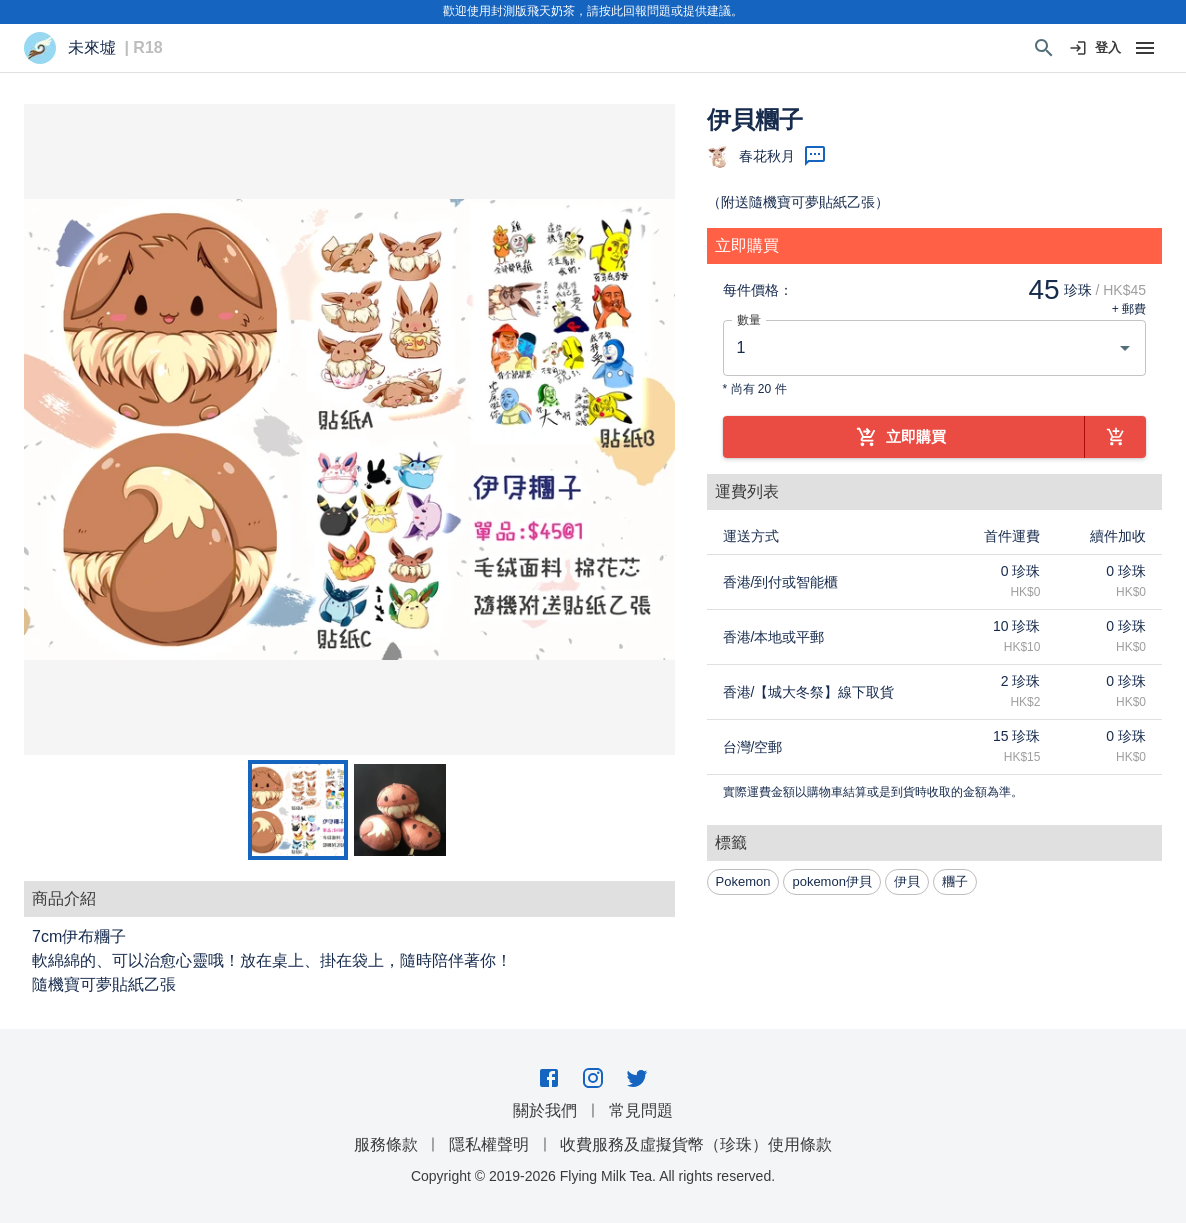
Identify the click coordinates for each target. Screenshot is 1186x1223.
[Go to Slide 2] (400, 810)
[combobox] (920, 348)
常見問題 (641, 1110)
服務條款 (386, 1144)
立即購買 (904, 437)
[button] (349, 429)
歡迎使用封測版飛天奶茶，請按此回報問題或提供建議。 (593, 11)
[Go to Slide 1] (298, 810)
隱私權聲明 (489, 1144)
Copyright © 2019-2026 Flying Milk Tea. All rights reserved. (593, 1176)
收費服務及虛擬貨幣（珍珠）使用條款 (696, 1144)
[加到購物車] (1115, 437)
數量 (749, 319)
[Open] (1125, 348)
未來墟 (92, 48)
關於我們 (545, 1110)
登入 (1096, 48)
